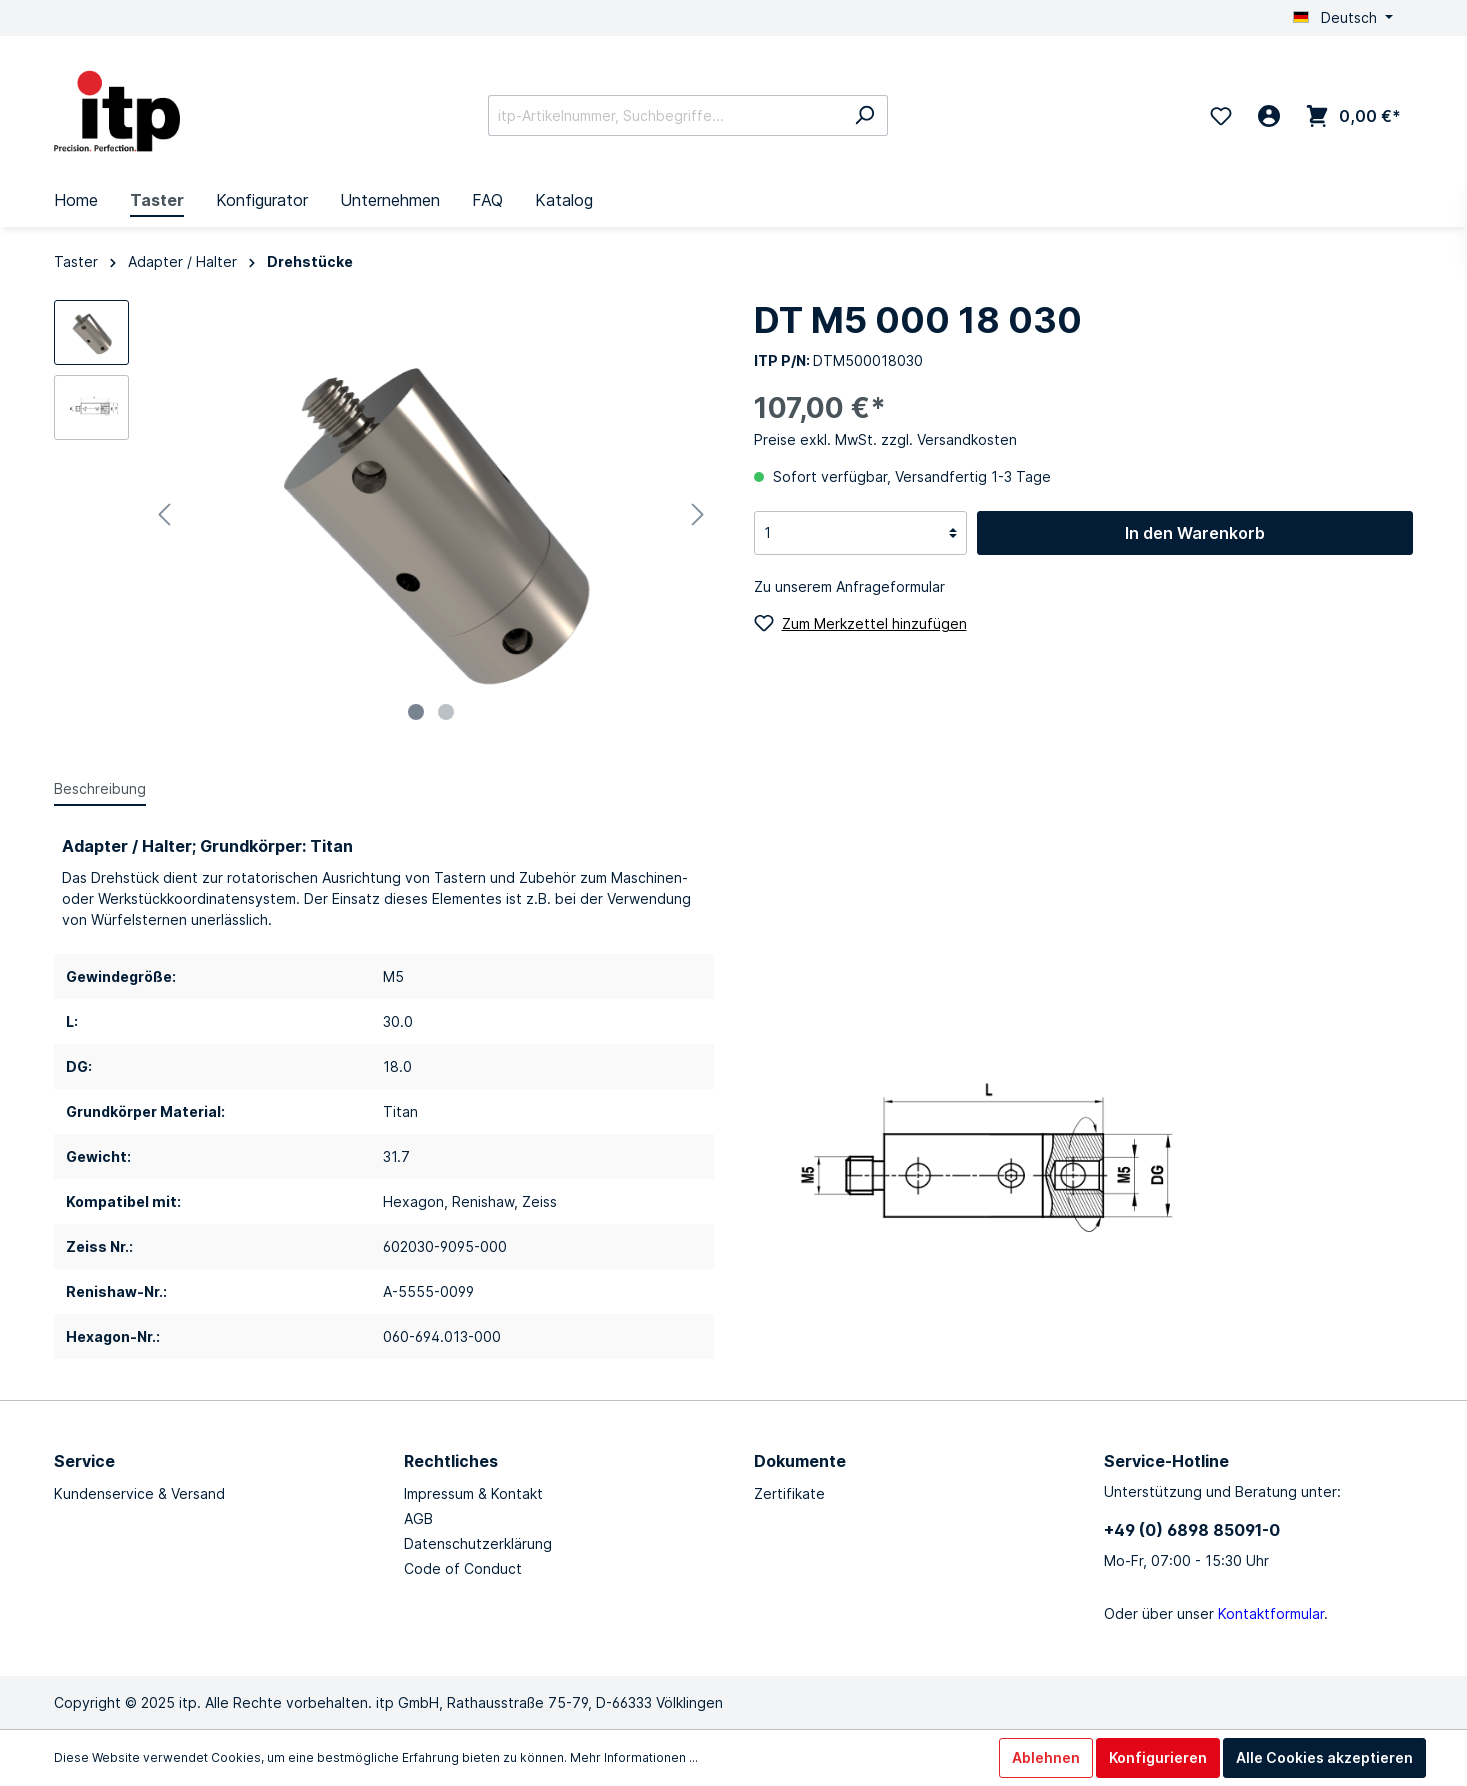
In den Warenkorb (1195, 533)
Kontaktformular (1271, 1613)
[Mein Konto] (1269, 116)
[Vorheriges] (164, 514)
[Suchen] (864, 115)
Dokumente (800, 1461)
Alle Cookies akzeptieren (1324, 1757)
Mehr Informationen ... (634, 1757)
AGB (418, 1518)
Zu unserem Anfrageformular (849, 586)
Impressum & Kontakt (473, 1493)
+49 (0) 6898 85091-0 (1192, 1530)
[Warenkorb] (1353, 116)
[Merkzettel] (1221, 116)
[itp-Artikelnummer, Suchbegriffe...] (665, 115)
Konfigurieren (1158, 1757)
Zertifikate (789, 1493)
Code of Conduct (463, 1568)
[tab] (100, 788)
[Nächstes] (698, 514)
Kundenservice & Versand (139, 1493)
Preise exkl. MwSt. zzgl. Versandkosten (885, 439)
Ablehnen (1046, 1757)
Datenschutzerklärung (478, 1543)
